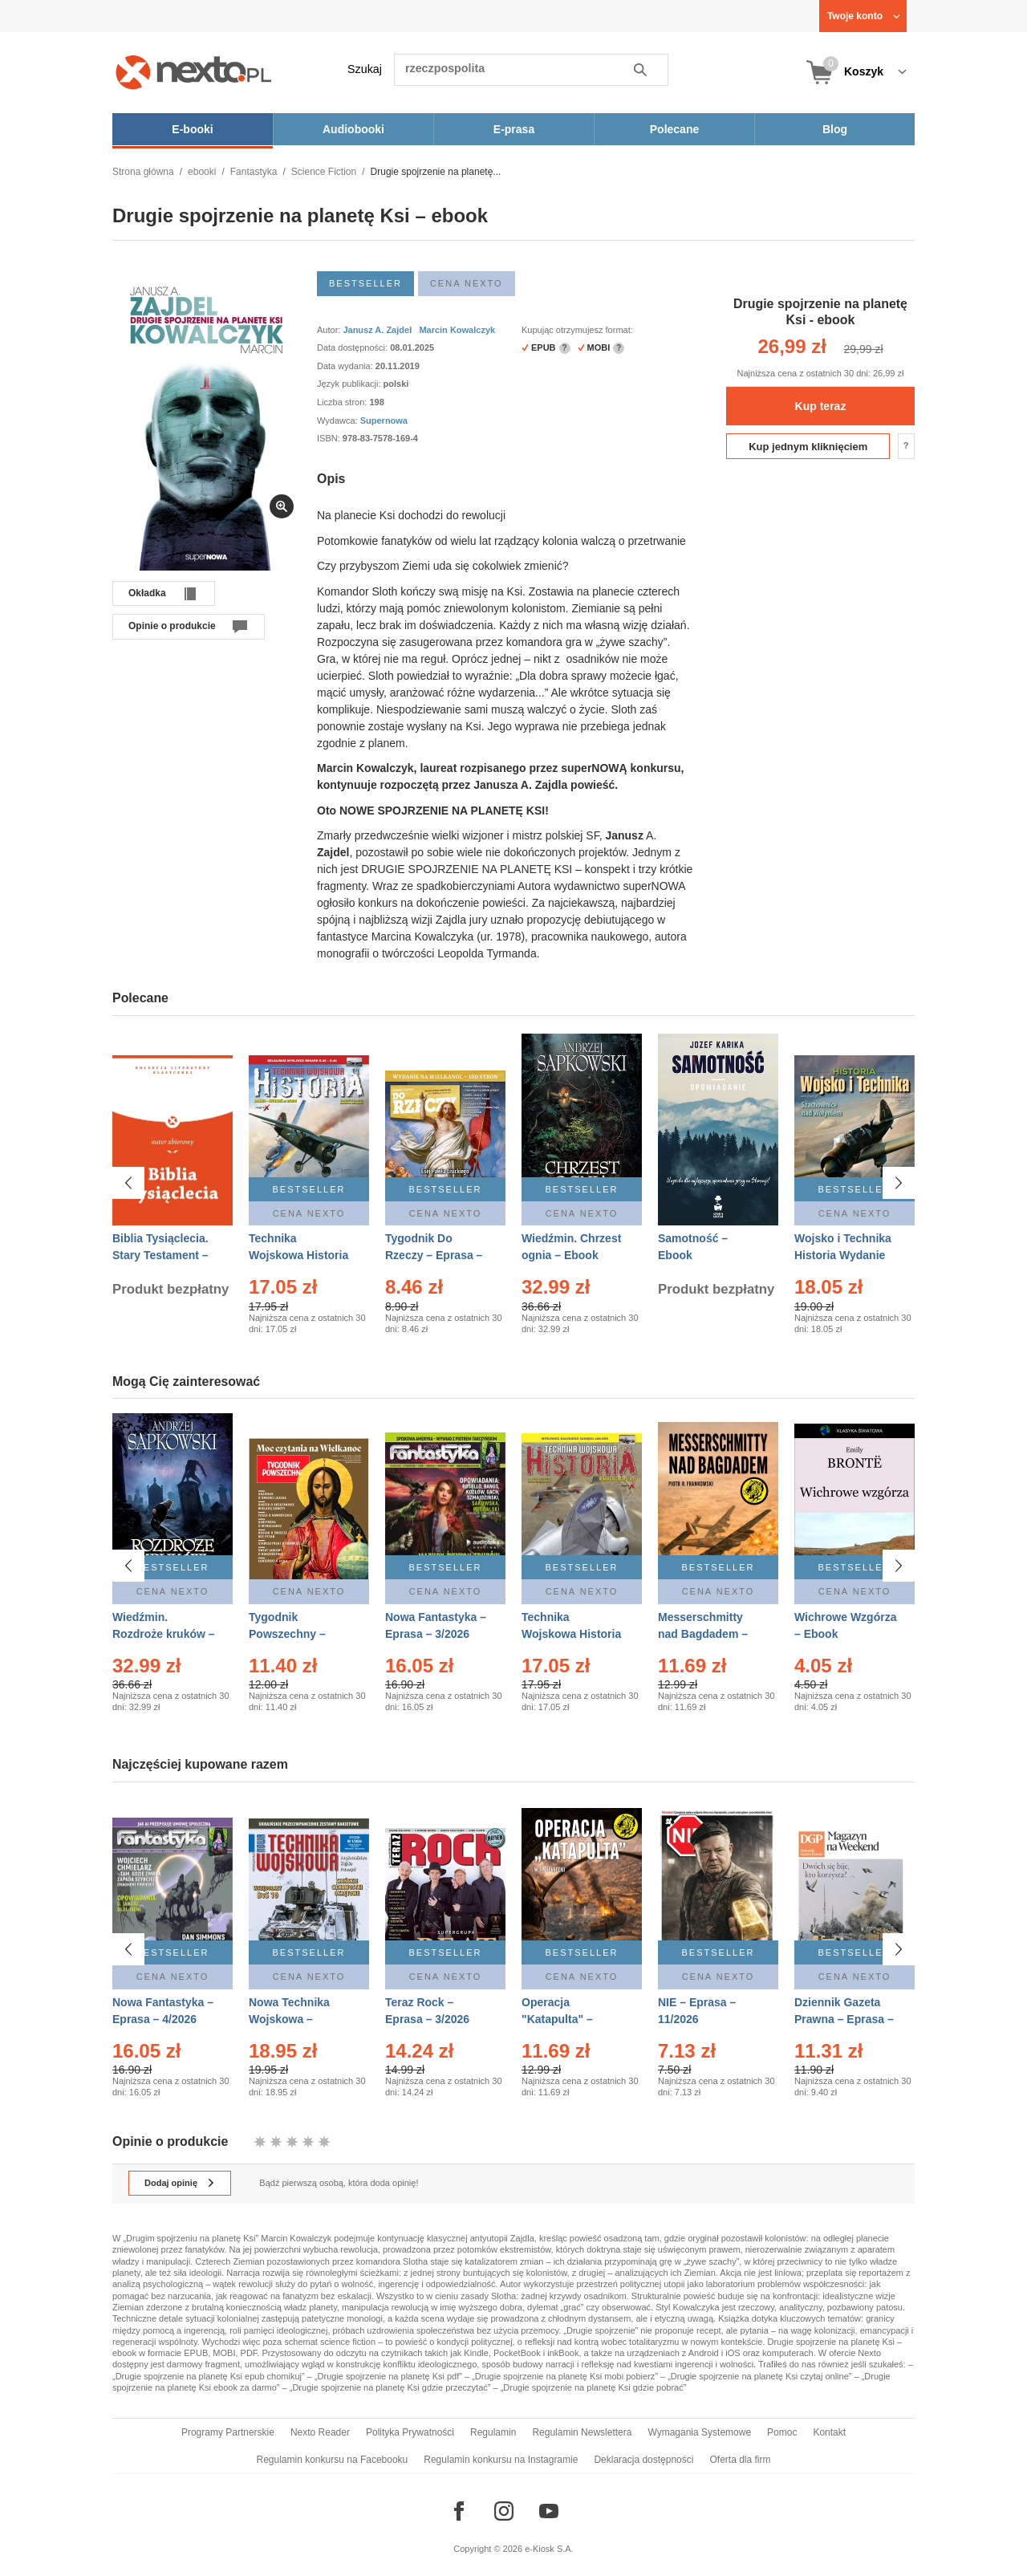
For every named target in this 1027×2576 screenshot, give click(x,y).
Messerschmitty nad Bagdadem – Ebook (703, 1634)
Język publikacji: (350, 383)
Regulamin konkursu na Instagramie (501, 2459)
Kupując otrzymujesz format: (577, 330)
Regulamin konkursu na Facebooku (332, 2459)
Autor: (330, 330)
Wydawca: (338, 420)
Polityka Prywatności (410, 2432)
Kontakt (829, 2432)
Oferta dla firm (739, 2459)
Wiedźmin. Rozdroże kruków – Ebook (163, 1634)
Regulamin (493, 2432)
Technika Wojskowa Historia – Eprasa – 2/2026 (298, 1255)
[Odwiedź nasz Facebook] (459, 2511)
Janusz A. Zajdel (377, 330)
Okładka (147, 593)
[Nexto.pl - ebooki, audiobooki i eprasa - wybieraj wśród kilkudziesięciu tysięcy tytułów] (193, 71)
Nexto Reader (320, 2432)
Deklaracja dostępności (643, 2459)
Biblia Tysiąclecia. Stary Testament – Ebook (160, 1255)
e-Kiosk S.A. (549, 2549)
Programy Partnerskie (227, 2432)
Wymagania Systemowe (699, 2432)
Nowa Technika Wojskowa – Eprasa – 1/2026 (291, 2011)
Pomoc (782, 2432)
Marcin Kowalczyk (457, 330)
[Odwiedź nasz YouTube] (549, 2511)
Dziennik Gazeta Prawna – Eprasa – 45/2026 (844, 2011)
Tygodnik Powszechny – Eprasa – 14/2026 (294, 1634)
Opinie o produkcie (172, 626)
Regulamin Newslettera (581, 2432)
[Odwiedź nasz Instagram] (504, 2511)
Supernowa (384, 420)
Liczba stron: (343, 402)
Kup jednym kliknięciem (808, 447)
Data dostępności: (353, 347)
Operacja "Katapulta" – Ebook (557, 2011)
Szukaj (364, 69)
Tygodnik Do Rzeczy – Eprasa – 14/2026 (433, 1255)
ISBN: (330, 438)
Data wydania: (346, 366)
